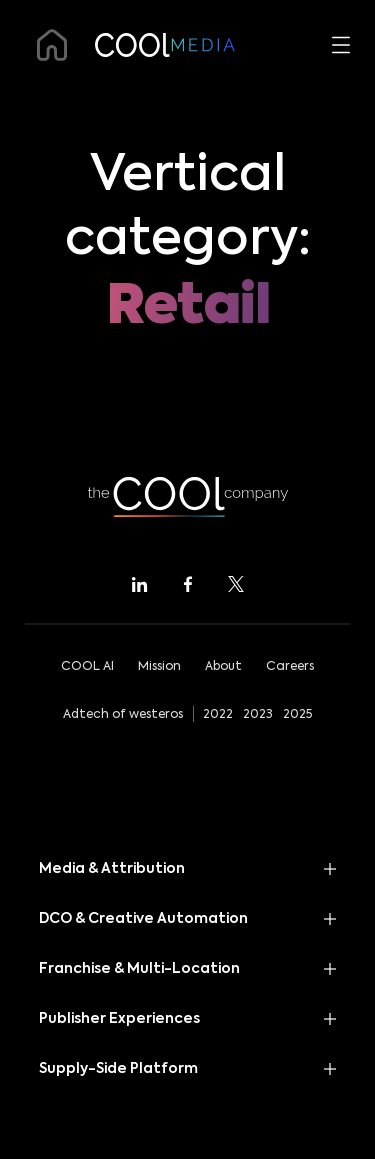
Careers (290, 667)
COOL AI (87, 667)
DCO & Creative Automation (143, 919)
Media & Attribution (112, 869)
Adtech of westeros (123, 715)
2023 (258, 715)
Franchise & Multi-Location (139, 969)
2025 (297, 715)
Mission (159, 667)
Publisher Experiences (119, 1019)
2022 (218, 715)
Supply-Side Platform (118, 1069)
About (223, 667)
